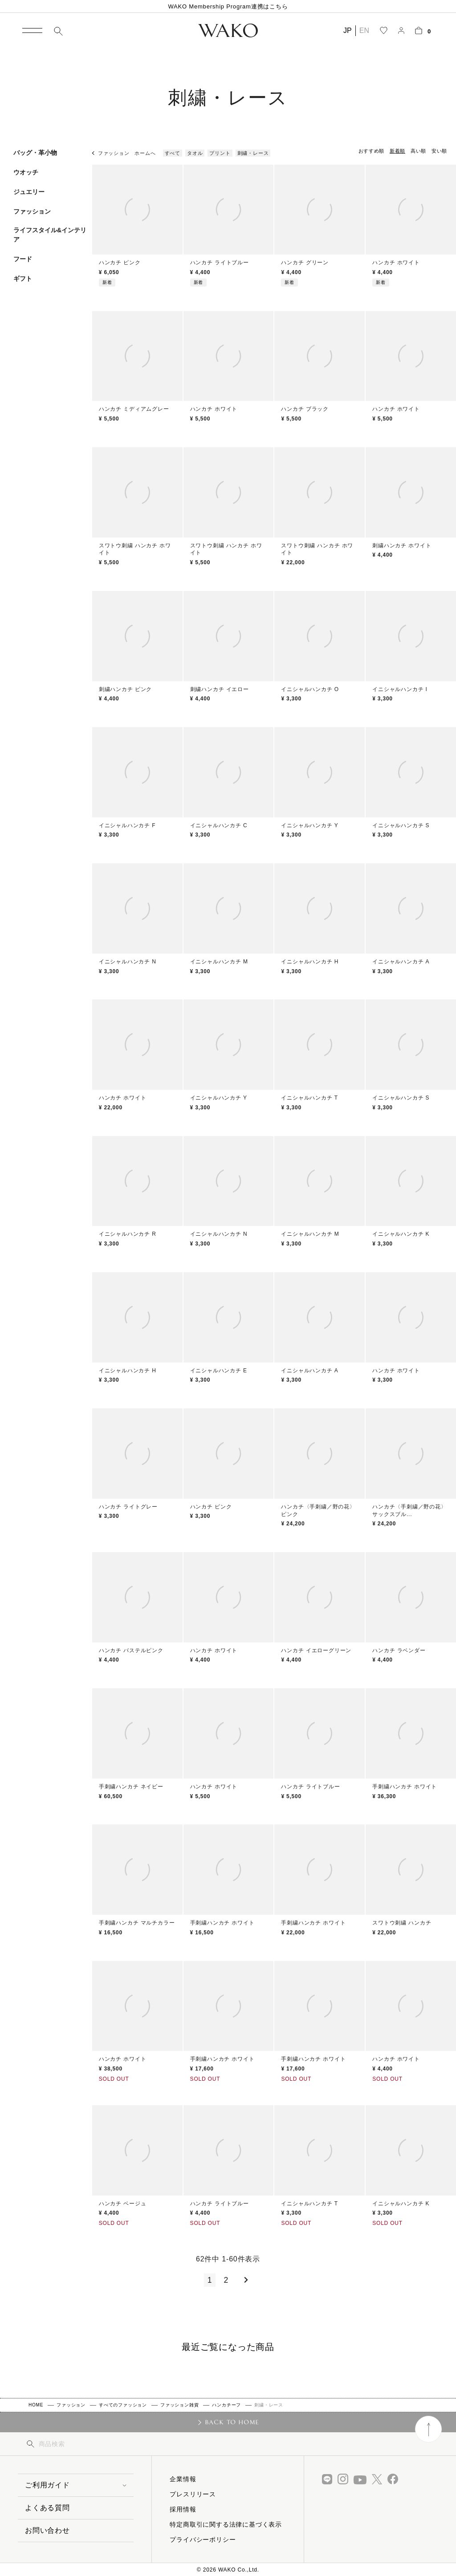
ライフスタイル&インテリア (49, 234)
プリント (219, 153)
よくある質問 (47, 2507)
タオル (195, 153)
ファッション (32, 211)
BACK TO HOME (232, 2422)
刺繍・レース (253, 153)
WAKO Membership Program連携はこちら (228, 6)
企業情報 (183, 2479)
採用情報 (183, 2509)
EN (364, 30)
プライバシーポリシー (203, 2539)
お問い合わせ (47, 2530)
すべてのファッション (123, 2404)
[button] (244, 2280)
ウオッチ (25, 172)
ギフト (22, 278)
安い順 (439, 151)
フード (22, 259)
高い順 (418, 151)
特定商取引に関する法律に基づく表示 (226, 2524)
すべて (172, 153)
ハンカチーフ (226, 2404)
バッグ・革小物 (35, 152)
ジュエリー (29, 191)
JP (347, 30)
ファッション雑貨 (179, 2404)
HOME (35, 2404)
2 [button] (226, 2280)
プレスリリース (193, 2494)
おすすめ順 (371, 151)
